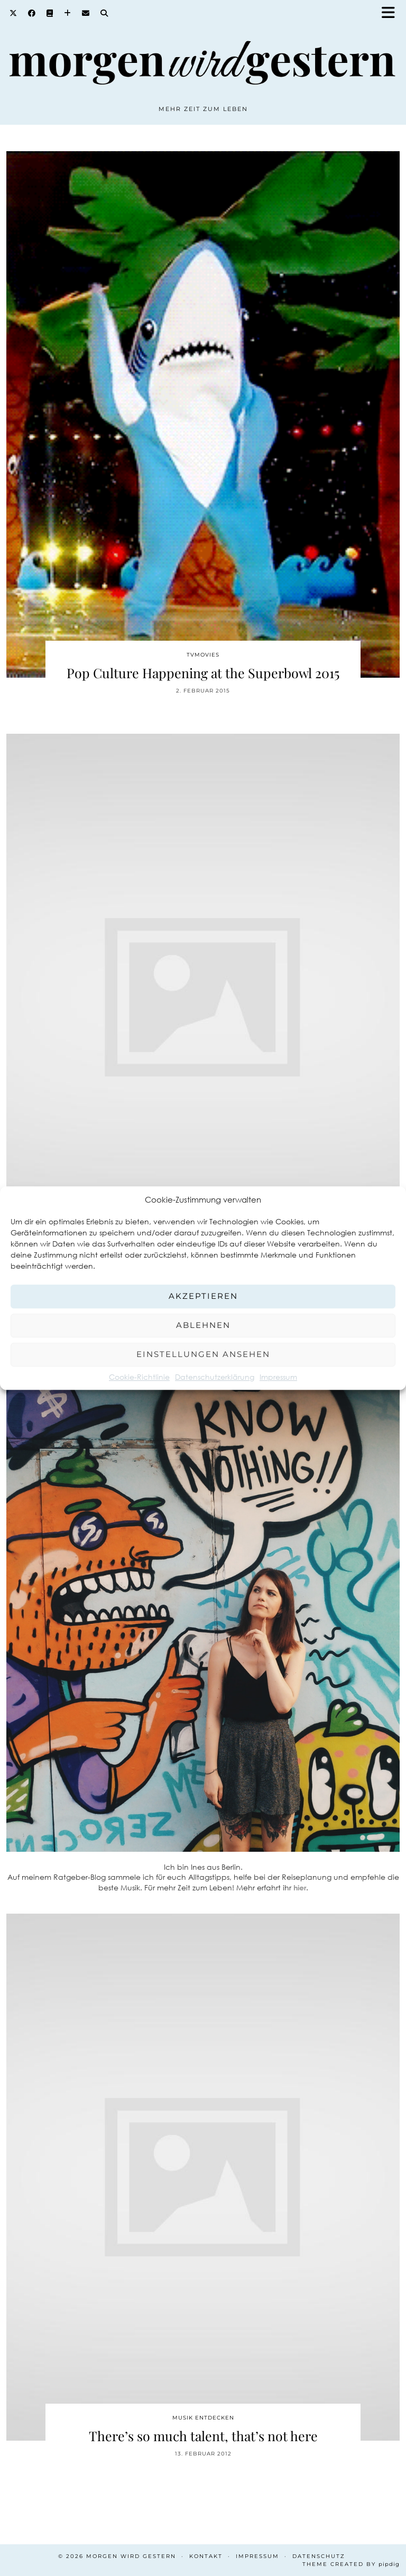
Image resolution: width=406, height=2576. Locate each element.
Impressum (278, 1376)
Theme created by (351, 2564)
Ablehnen (203, 1325)
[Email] (86, 13)
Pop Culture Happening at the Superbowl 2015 (203, 672)
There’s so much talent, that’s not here (203, 2435)
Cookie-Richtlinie (139, 1376)
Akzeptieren (203, 1296)
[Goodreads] (50, 13)
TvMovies (203, 654)
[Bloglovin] (67, 13)
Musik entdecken (203, 2417)
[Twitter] (13, 13)
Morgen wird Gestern (131, 2556)
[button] (391, 13)
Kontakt (206, 2556)
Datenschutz (318, 2556)
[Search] (104, 13)
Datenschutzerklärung (214, 1376)
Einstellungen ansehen (203, 1354)
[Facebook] (32, 13)
